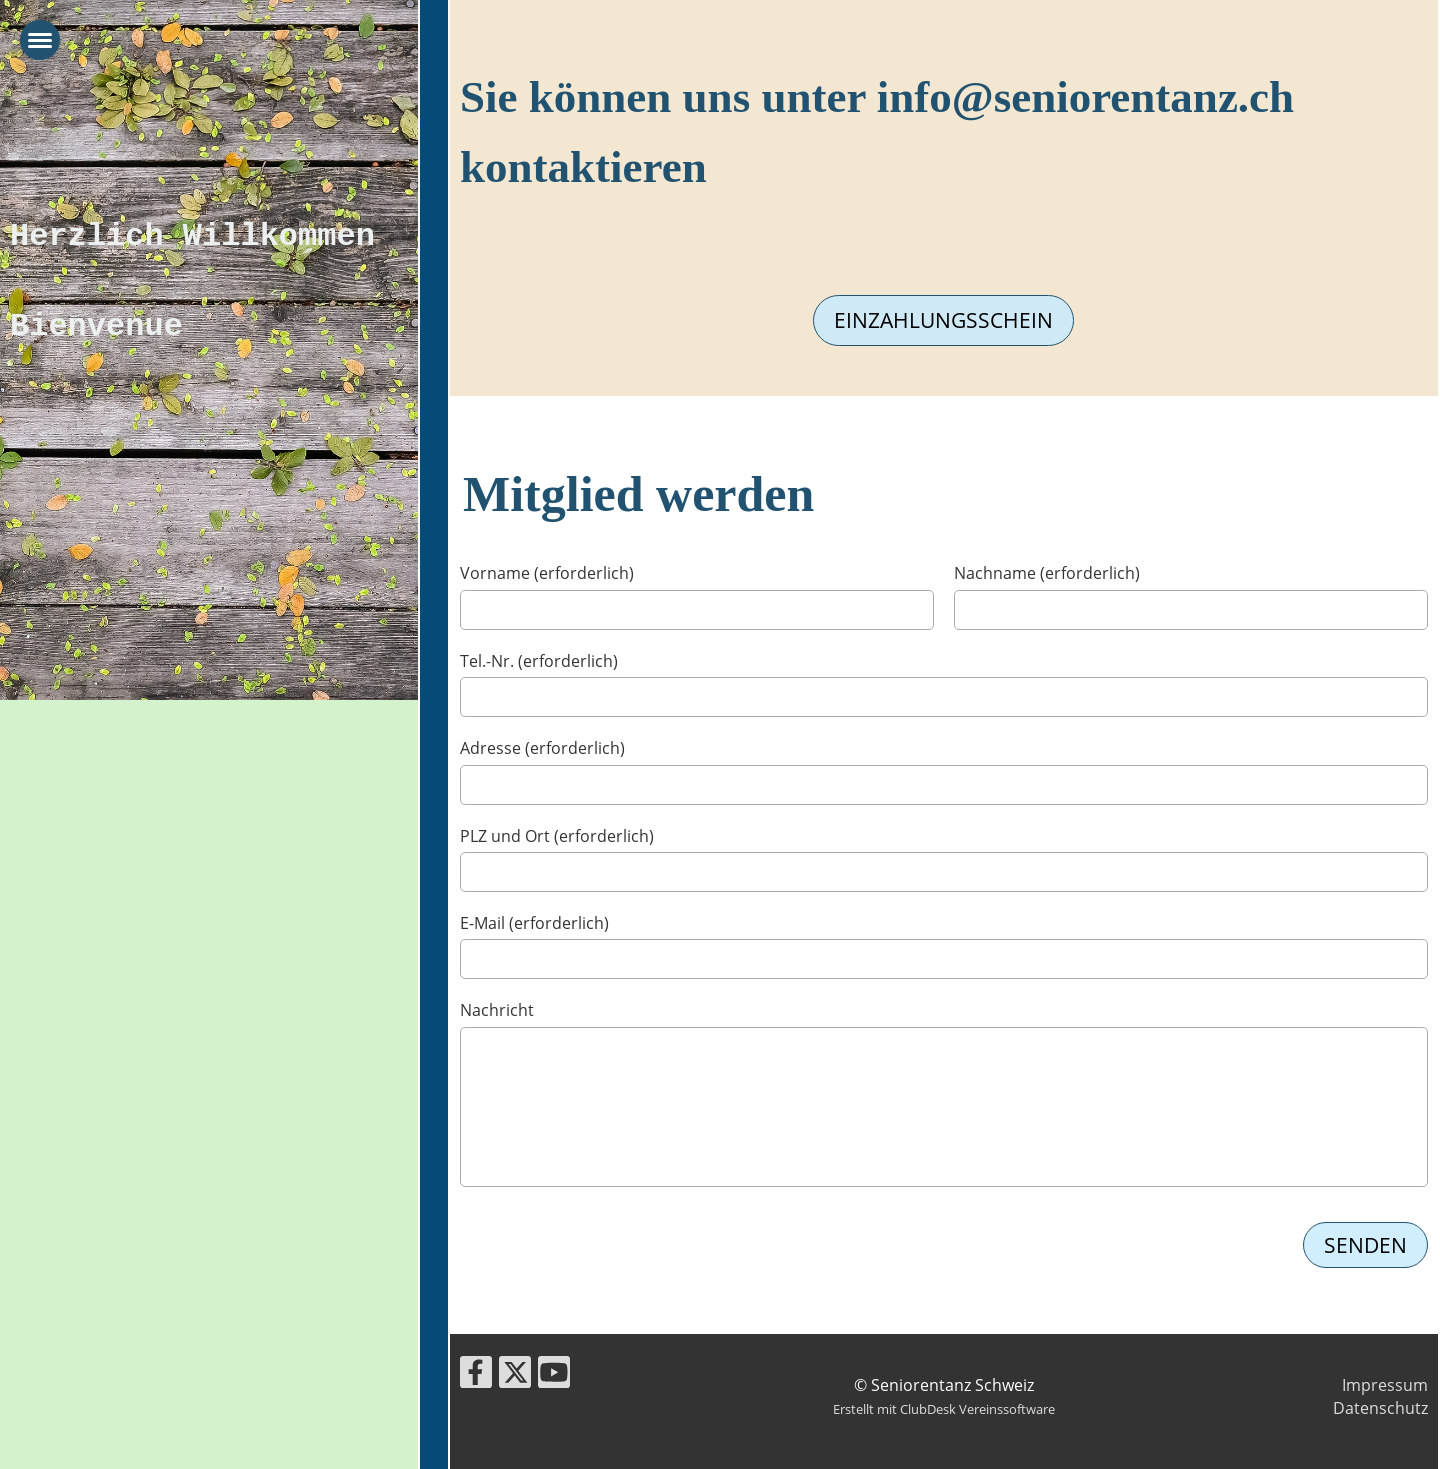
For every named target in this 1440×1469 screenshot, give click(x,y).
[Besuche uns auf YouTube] (554, 1375)
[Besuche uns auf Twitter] (515, 1375)
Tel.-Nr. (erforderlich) (539, 661)
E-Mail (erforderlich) (534, 923)
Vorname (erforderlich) (547, 573)
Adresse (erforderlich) (542, 748)
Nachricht (497, 1010)
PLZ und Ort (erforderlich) (557, 836)
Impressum (1385, 1385)
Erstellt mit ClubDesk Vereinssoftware (944, 1409)
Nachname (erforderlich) (1047, 573)
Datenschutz (1380, 1408)
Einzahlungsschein (943, 320)
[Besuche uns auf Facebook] (476, 1375)
